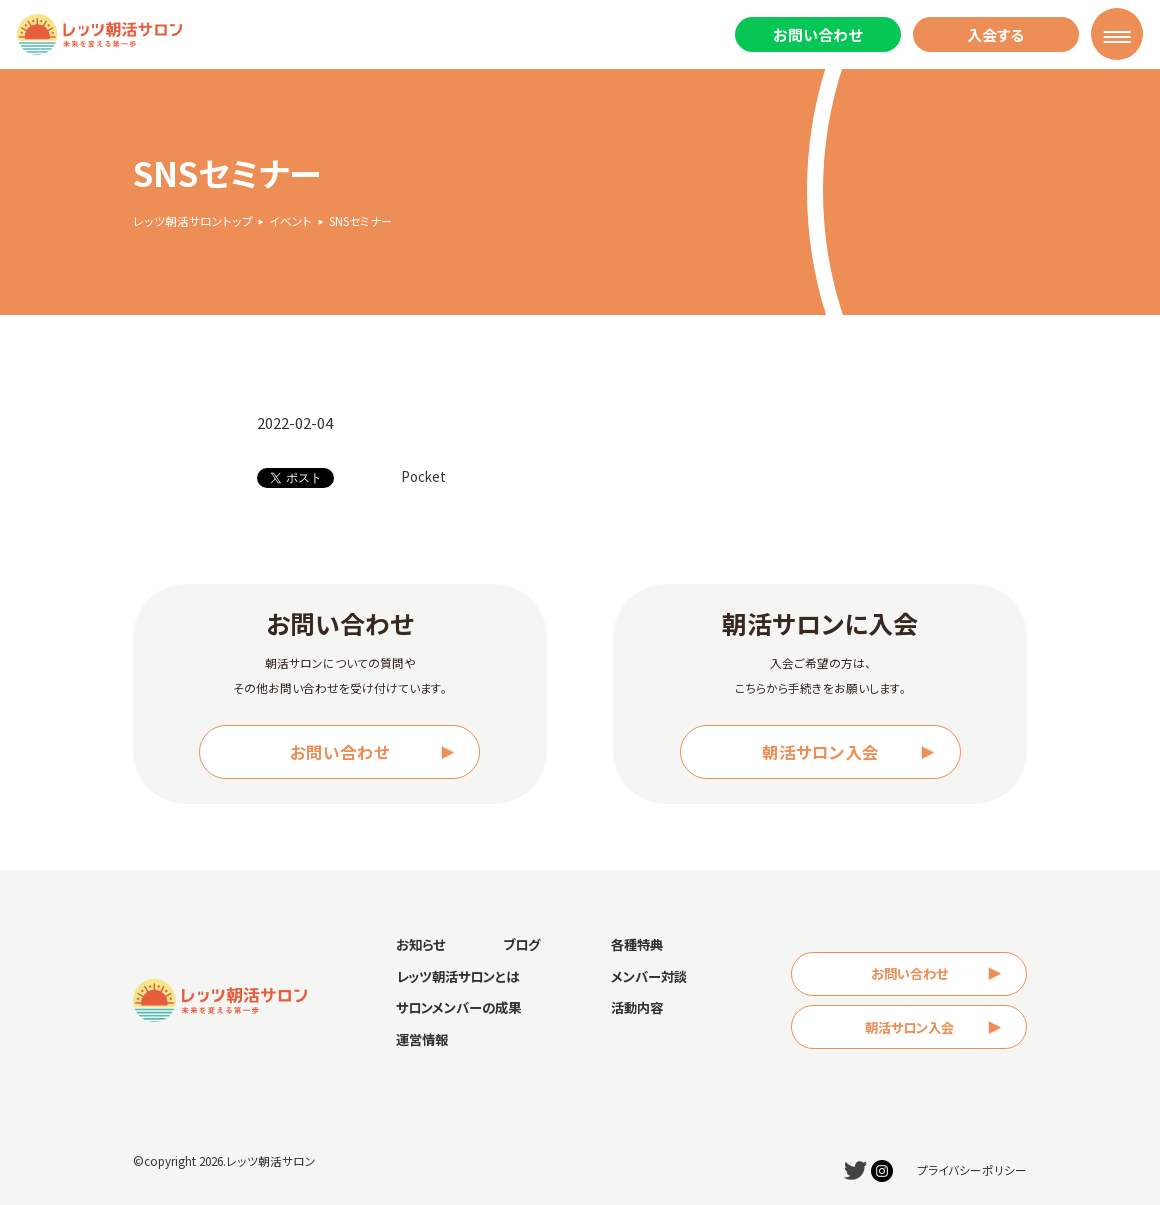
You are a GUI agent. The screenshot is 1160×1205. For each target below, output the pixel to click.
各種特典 (637, 944)
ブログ (521, 944)
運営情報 (422, 1039)
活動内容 (637, 1007)
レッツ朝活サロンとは (457, 976)
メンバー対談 (649, 976)
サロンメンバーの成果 (458, 1007)
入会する (995, 34)
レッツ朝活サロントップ (193, 221)
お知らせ (420, 944)
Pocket (423, 477)
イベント (290, 221)
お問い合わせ (817, 34)
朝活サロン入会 (820, 752)
